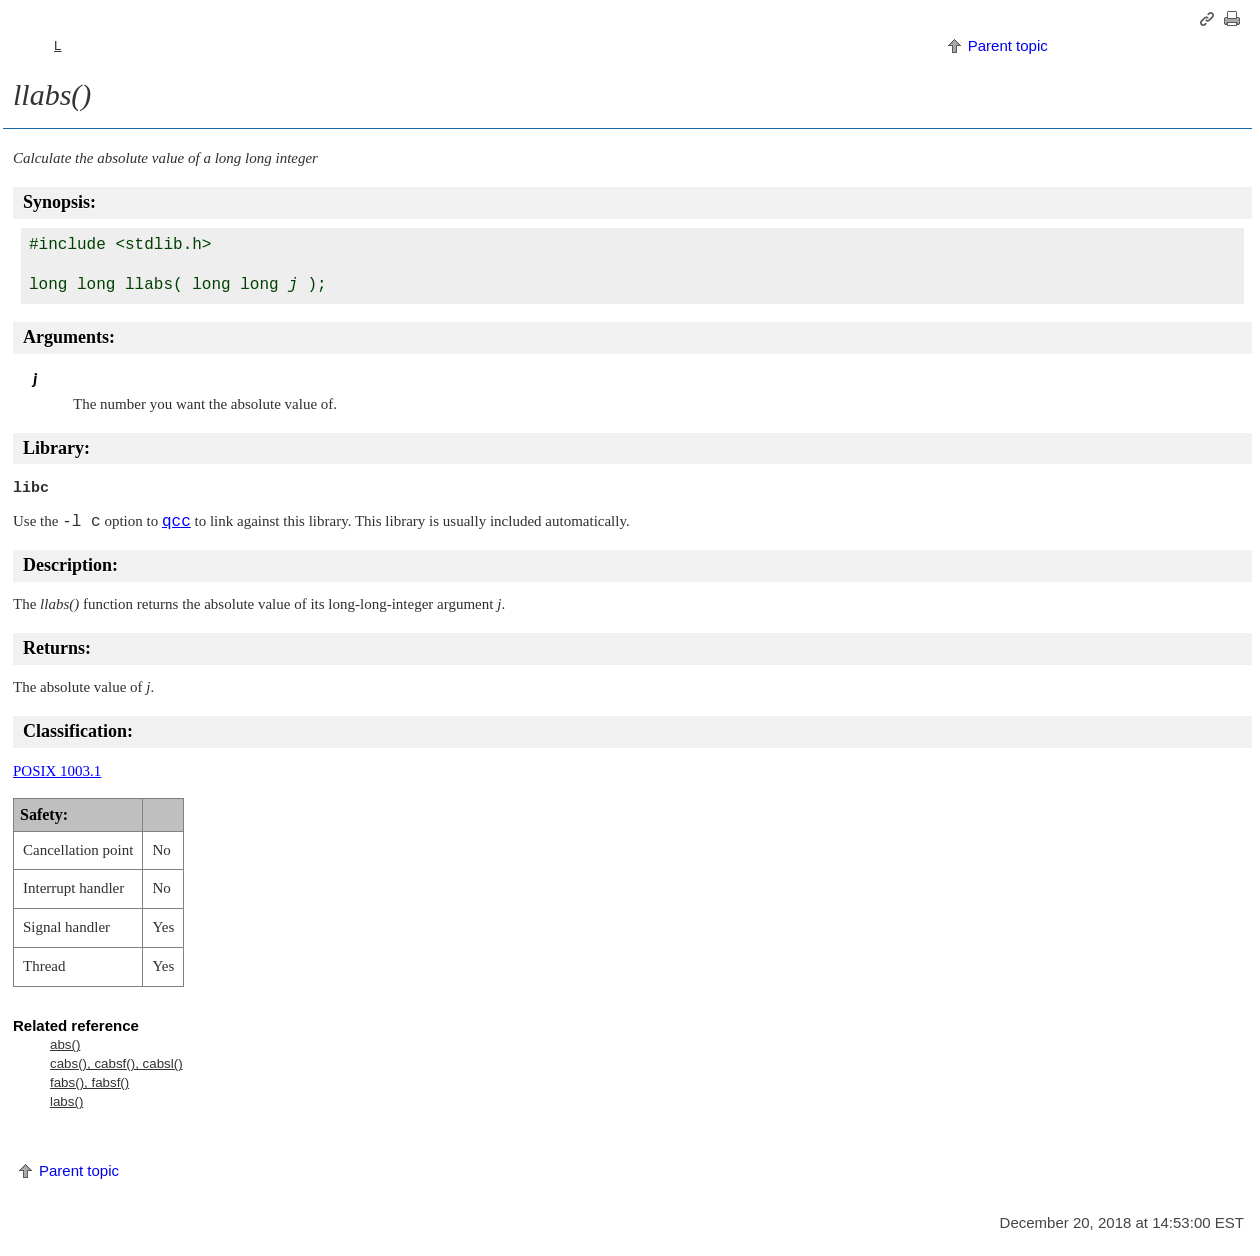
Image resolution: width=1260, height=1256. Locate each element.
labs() (66, 1101)
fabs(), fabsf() (89, 1082)
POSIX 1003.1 (57, 771)
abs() (65, 1044)
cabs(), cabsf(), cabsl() (116, 1063)
